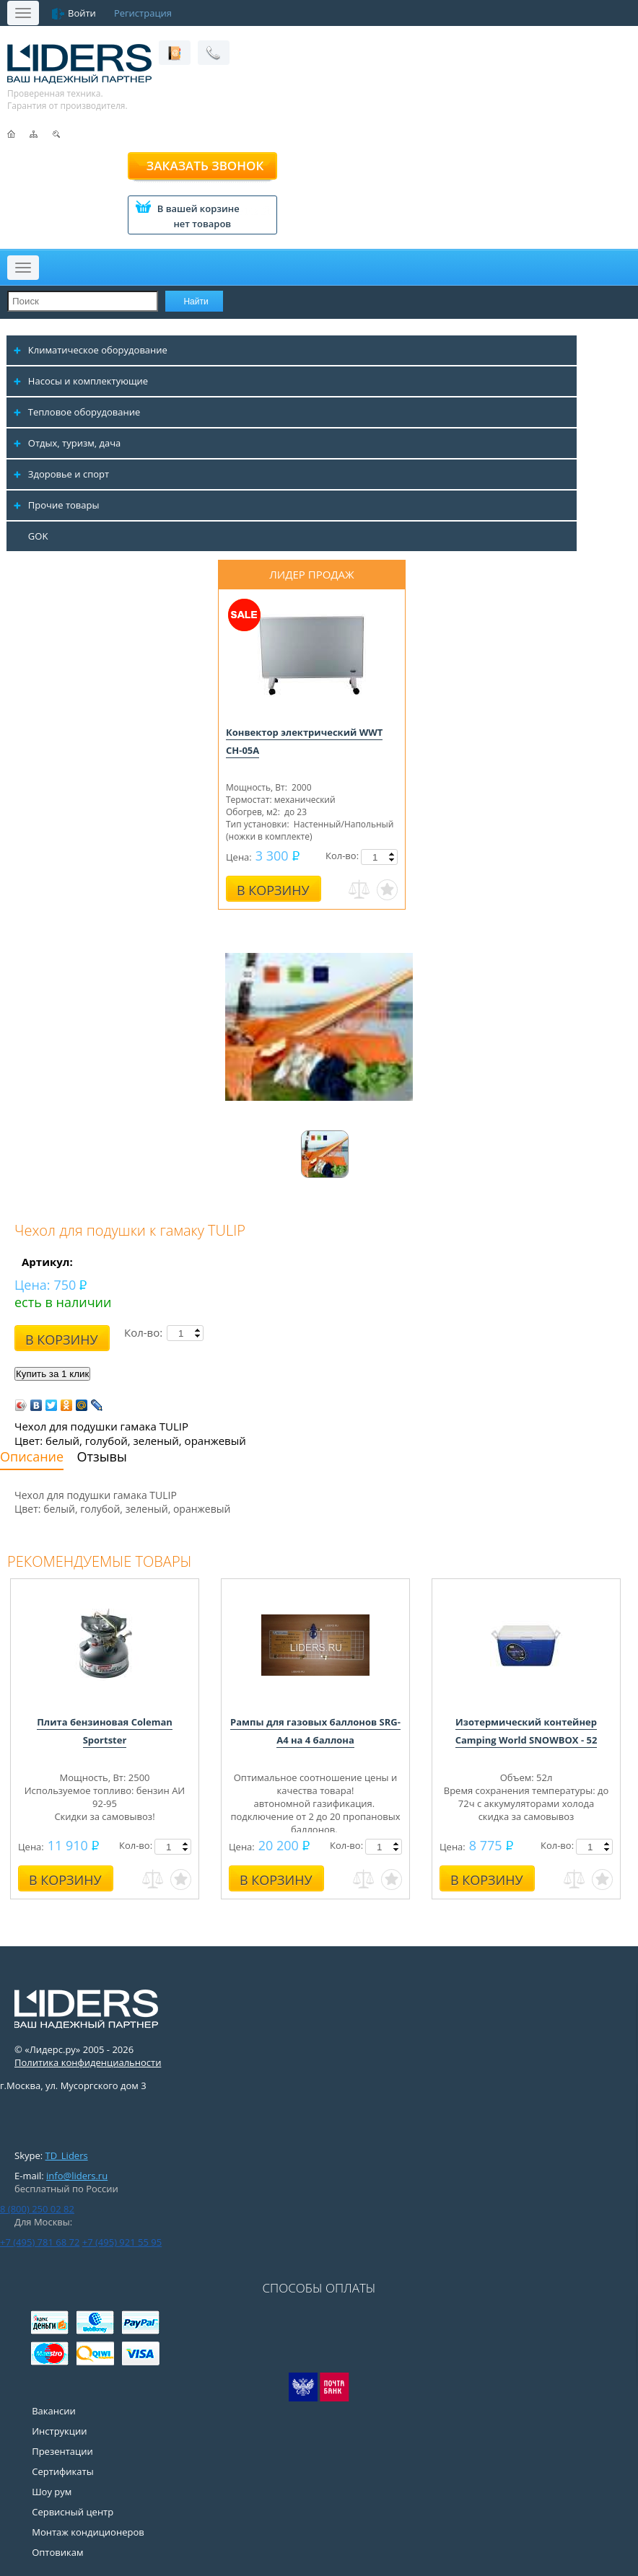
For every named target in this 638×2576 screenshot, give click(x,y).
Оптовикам (57, 2552)
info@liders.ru (77, 2175)
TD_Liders (66, 2155)
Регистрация (143, 12)
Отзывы (102, 1456)
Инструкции (59, 2431)
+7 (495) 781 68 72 (39, 2242)
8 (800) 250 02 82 (37, 2208)
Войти (82, 12)
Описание (32, 1456)
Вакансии (54, 2410)
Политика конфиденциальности (87, 2062)
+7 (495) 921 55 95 (122, 2242)
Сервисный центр (72, 2511)
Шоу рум (51, 2491)
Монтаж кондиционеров (88, 2532)
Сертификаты (62, 2471)
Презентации (62, 2451)
